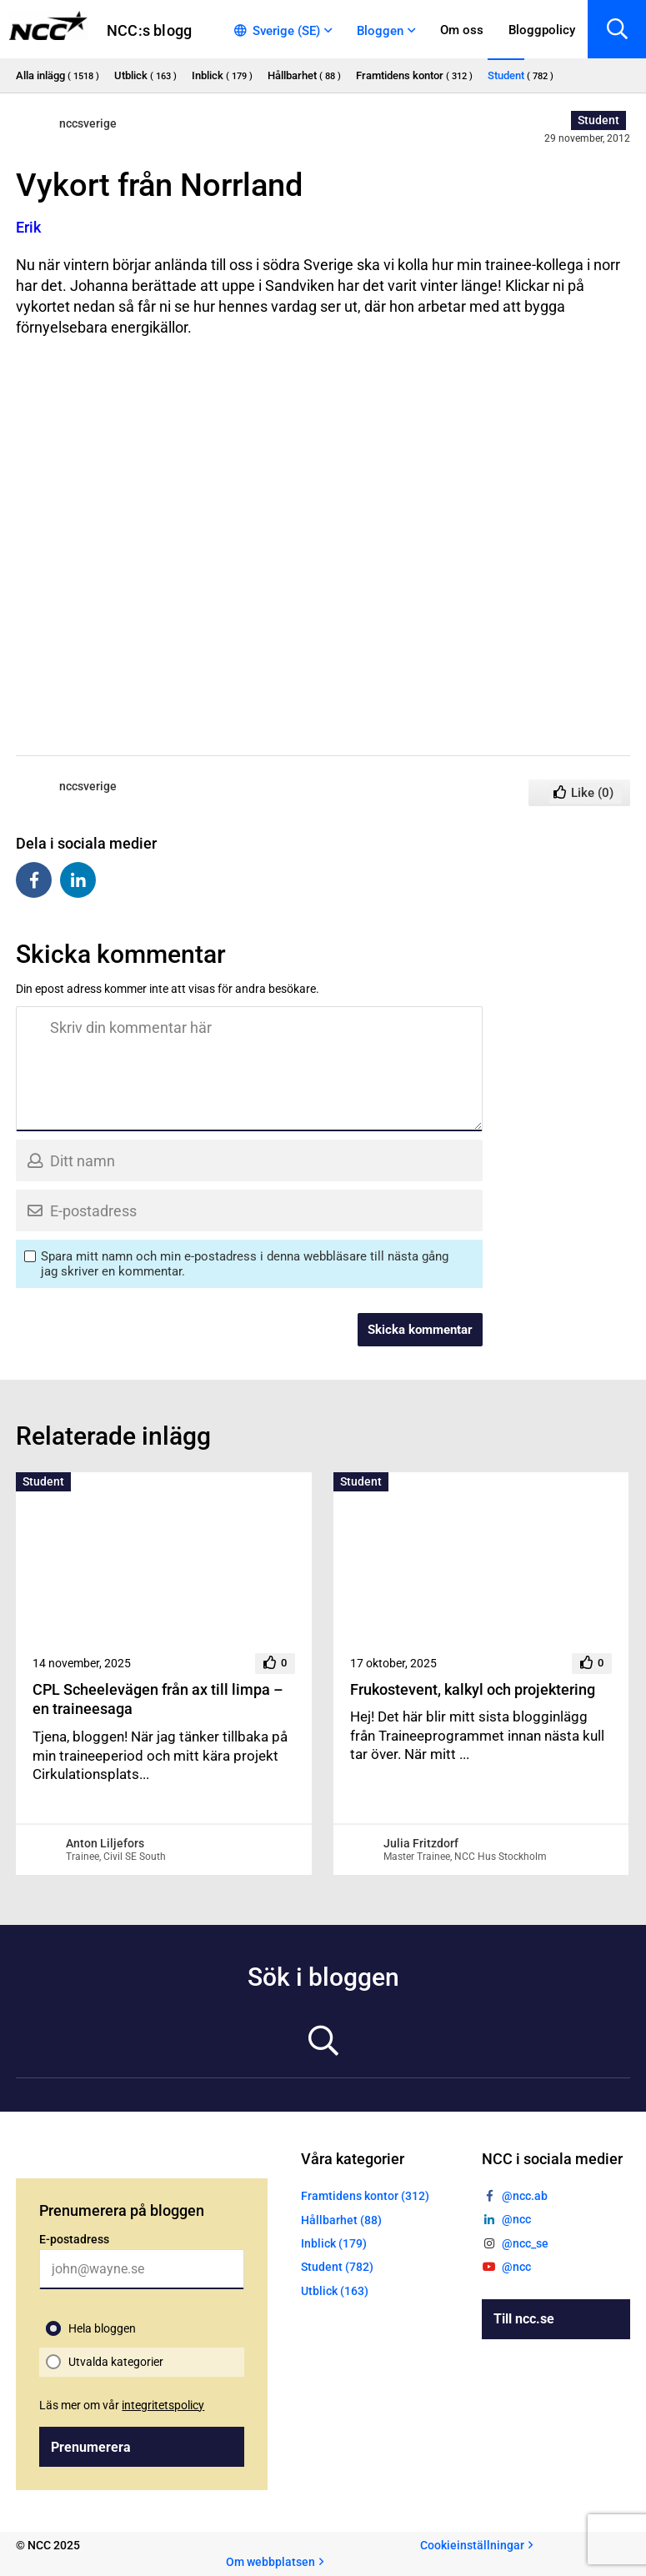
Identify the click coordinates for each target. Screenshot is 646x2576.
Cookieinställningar (472, 2545)
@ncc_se (525, 2243)
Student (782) (337, 2266)
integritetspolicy (163, 2405)
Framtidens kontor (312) (365, 2196)
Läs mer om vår (121, 2405)
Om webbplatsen (270, 2561)
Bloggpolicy (541, 30)
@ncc (516, 2219)
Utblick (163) (334, 2291)
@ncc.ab (525, 2196)
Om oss (461, 30)
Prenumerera (91, 2447)
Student (598, 120)
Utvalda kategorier (115, 2361)
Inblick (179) (334, 2243)
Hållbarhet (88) (341, 2220)
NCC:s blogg (149, 30)
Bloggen (380, 30)
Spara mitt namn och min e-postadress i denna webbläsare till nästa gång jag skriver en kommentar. (244, 1264)
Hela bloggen (102, 2328)
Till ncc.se (523, 2319)
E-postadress (74, 2239)
